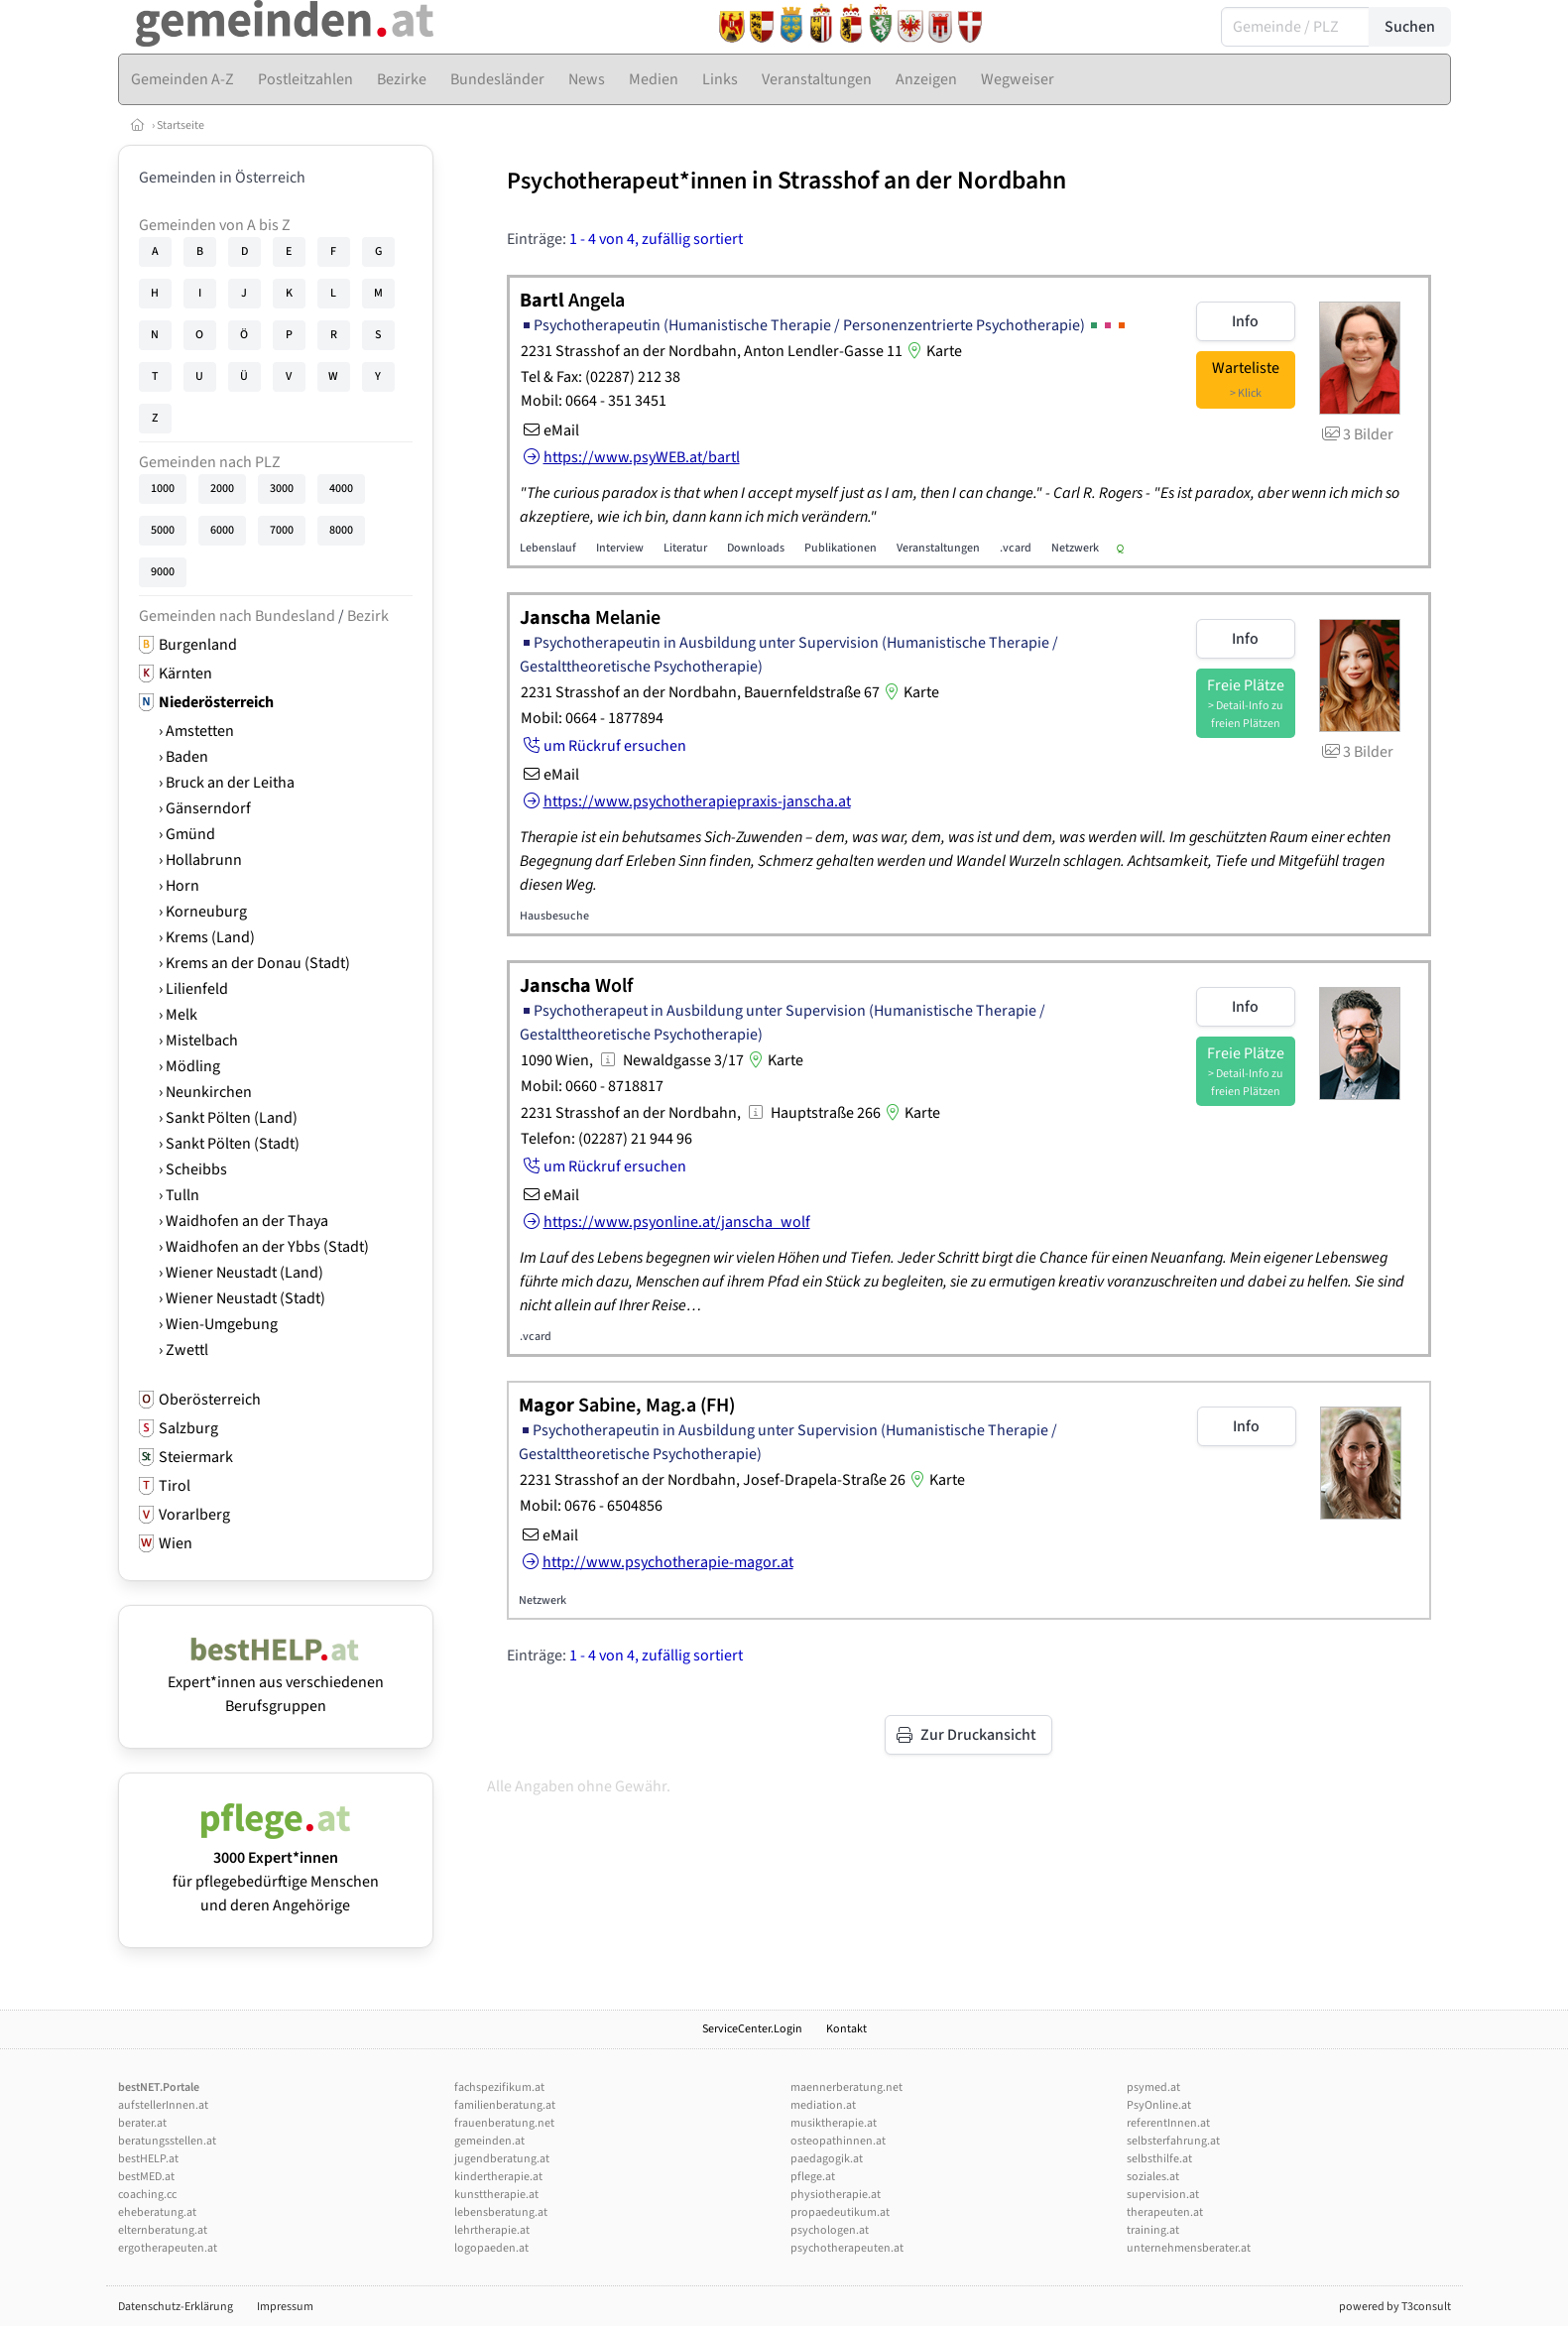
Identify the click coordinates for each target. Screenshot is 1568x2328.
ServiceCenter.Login (752, 2029)
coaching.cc (147, 2194)
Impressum (285, 2306)
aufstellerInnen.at (163, 2105)
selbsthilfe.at (1159, 2158)
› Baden (183, 757)
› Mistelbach (198, 1040)
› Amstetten (196, 731)
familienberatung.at (504, 2105)
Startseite (180, 125)
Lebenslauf (548, 548)
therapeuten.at (1165, 2212)
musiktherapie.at (833, 2123)
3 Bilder (1356, 434)
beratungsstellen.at (167, 2141)
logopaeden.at (491, 2248)
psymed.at (1153, 2087)
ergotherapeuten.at (167, 2248)
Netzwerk (1075, 548)
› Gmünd (187, 834)
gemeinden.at (489, 2141)
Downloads (755, 548)
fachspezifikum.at (499, 2087)
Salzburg (188, 1428)
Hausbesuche (554, 916)
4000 (341, 488)
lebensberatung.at (500, 2212)
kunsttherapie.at (496, 2194)
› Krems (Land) (207, 937)
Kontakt (846, 2029)
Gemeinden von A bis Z (215, 225)
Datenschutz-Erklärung (175, 2306)
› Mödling (189, 1066)
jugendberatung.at (501, 2158)
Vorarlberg (194, 1515)
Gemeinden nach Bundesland (237, 616)
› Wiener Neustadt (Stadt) (242, 1298)
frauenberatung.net (504, 2123)
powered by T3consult (1395, 2306)
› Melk (178, 1015)
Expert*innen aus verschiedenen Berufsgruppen (276, 1682)
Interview (620, 548)
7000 (282, 530)
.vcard (1015, 548)
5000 (163, 530)
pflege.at (812, 2176)
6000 (222, 530)
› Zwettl (183, 1350)
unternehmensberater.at (1189, 2248)
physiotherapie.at (835, 2194)
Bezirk (368, 616)
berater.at (142, 2123)
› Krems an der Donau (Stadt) (254, 963)
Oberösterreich (210, 1399)
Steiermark (196, 1457)
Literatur (685, 548)
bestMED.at (146, 2176)
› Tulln (179, 1195)
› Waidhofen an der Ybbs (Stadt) (264, 1247)
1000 (163, 488)
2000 (222, 488)
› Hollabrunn (200, 860)
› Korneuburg (203, 911)
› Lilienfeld (193, 989)
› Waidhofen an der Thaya (243, 1221)
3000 (282, 488)
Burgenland (198, 645)
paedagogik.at (826, 2158)
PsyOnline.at (1159, 2105)
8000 (341, 530)
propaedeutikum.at (840, 2212)
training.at (1153, 2230)
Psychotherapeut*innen (627, 181)
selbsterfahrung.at (1173, 2141)
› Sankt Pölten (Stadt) (229, 1144)
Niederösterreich (216, 702)
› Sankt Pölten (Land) (228, 1118)
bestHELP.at (148, 2158)
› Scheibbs (193, 1169)
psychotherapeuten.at (847, 2248)
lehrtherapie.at (492, 2230)
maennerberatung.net (846, 2087)
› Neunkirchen (205, 1092)
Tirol (174, 1486)
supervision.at (1163, 2194)
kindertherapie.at (498, 2176)
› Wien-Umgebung (218, 1324)
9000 (163, 571)
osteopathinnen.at (838, 2141)
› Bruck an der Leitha (227, 783)
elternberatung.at (162, 2230)
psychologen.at (829, 2230)
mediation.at (823, 2105)
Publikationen (840, 548)
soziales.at (1153, 2176)
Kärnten (185, 673)
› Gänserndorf (205, 808)
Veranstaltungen (938, 548)
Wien (175, 1543)
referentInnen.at (1168, 2123)
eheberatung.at (157, 2212)
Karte (932, 351)
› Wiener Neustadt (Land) (241, 1273)
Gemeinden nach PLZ (210, 462)
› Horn (179, 886)
